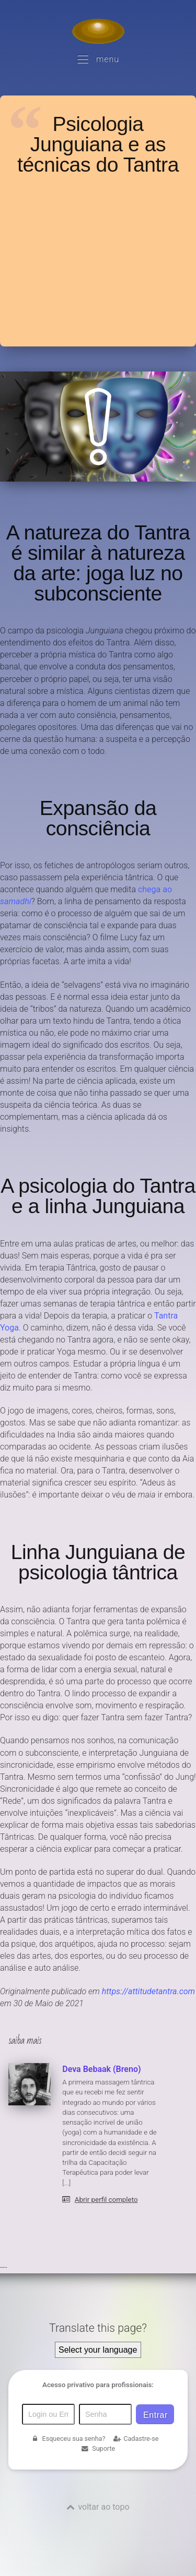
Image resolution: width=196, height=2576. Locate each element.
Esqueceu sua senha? (68, 2438)
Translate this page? (98, 2327)
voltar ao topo (103, 2507)
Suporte (98, 2448)
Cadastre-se (135, 2438)
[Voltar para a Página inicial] (98, 31)
